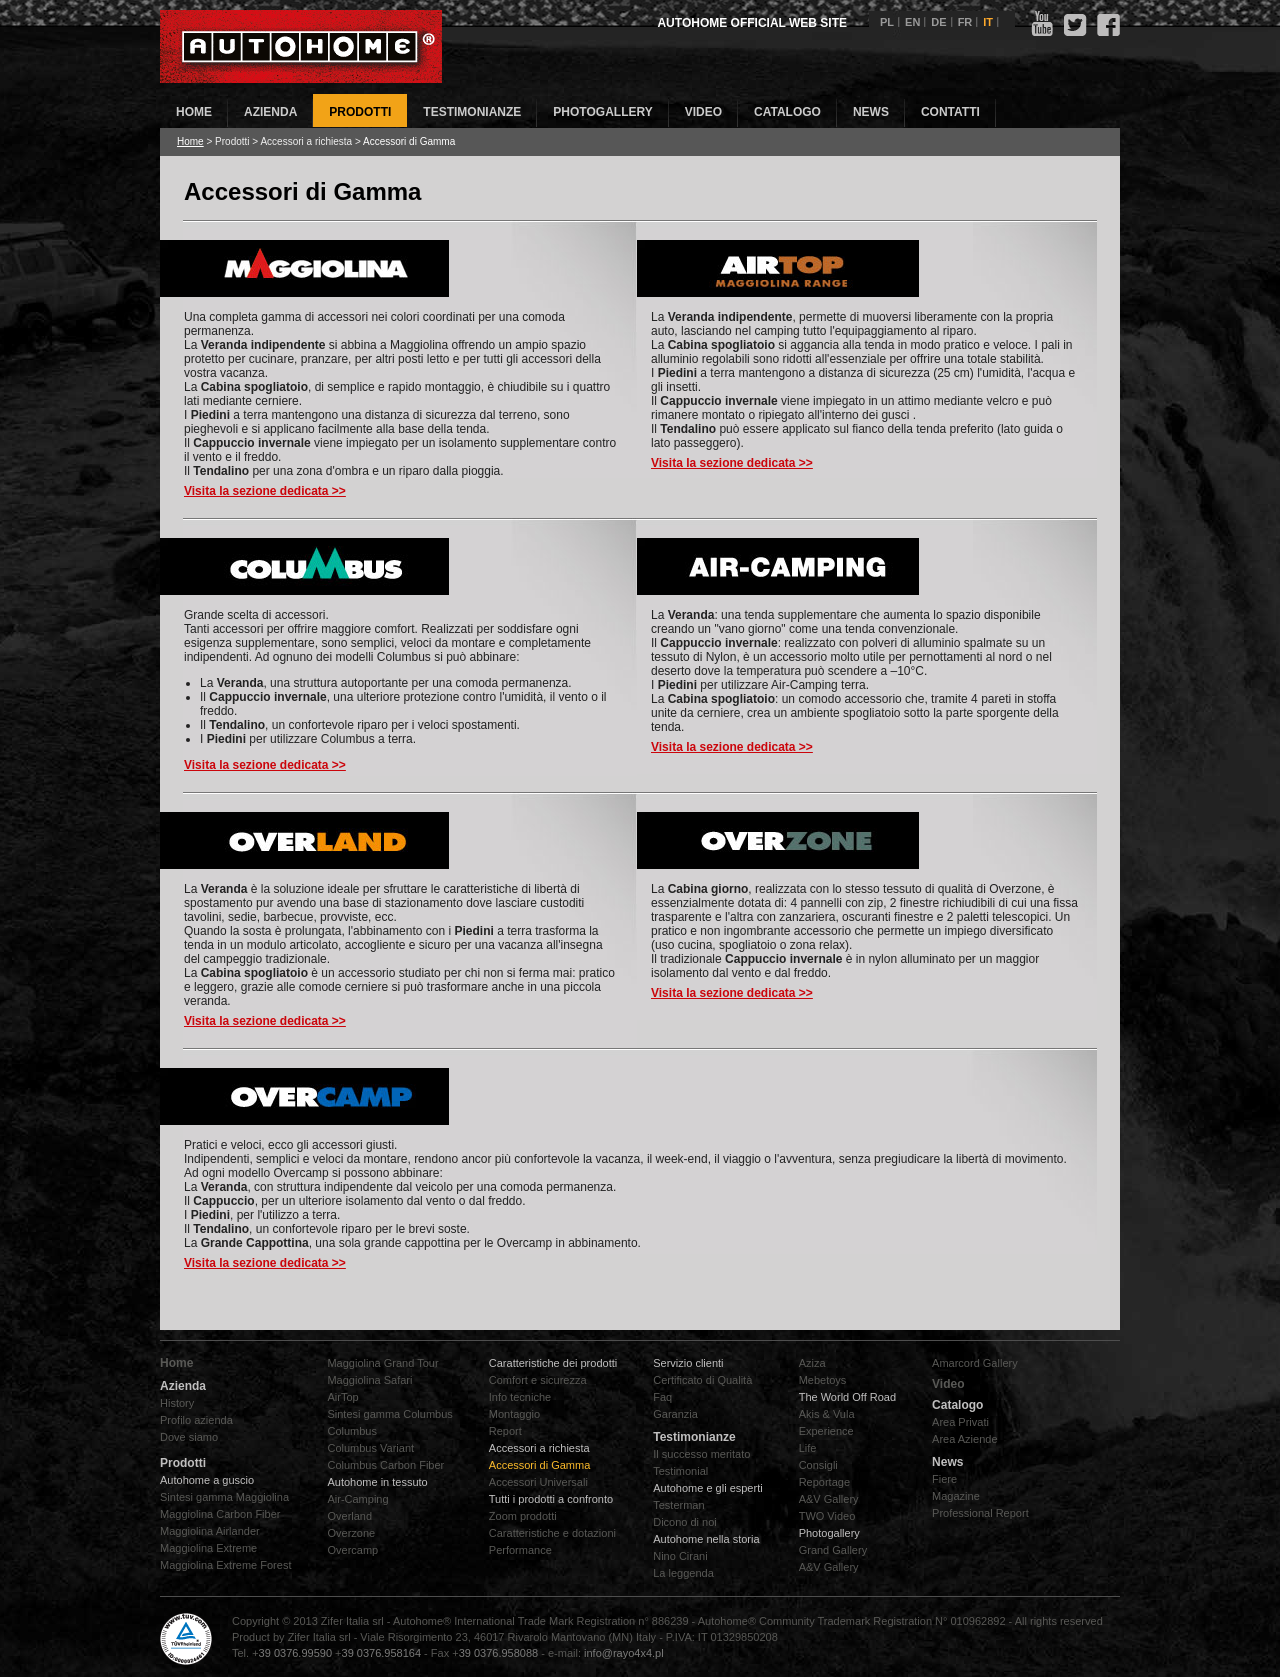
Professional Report (980, 1513)
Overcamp (352, 1550)
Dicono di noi (685, 1522)
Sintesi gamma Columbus (389, 1414)
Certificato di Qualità (702, 1380)
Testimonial (680, 1471)
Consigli (818, 1465)
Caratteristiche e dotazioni (552, 1533)
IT (988, 22)
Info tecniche (520, 1397)
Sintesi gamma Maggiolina (224, 1497)
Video (948, 1384)
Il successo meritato (701, 1454)
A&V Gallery (829, 1499)
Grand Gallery (833, 1550)
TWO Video (827, 1516)
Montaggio (514, 1414)
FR (965, 22)
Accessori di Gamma (539, 1465)
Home (190, 141)
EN (912, 22)
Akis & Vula (827, 1414)
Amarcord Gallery (975, 1363)
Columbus (352, 1431)
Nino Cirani (680, 1556)
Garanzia (675, 1414)
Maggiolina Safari (369, 1380)
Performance (520, 1550)
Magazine (956, 1496)
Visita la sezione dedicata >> (265, 491)
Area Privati (960, 1422)
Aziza (812, 1363)
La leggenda (683, 1573)
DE (938, 22)
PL (887, 22)
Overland (349, 1516)
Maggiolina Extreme (208, 1548)
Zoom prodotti (523, 1516)
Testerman (678, 1505)
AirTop (342, 1397)
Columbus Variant (370, 1448)
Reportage (824, 1482)
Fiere (944, 1479)
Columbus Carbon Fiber (385, 1465)
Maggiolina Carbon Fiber (220, 1514)
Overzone (351, 1533)
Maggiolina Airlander (210, 1531)
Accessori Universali (538, 1482)
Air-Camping (357, 1499)
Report (505, 1431)
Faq (662, 1397)
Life (808, 1448)
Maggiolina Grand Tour (382, 1363)
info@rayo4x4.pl (624, 1653)
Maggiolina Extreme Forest (225, 1565)
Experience (826, 1431)
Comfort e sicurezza (538, 1380)
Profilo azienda (196, 1420)
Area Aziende (964, 1439)
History (177, 1403)
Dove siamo (189, 1437)
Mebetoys (823, 1380)
